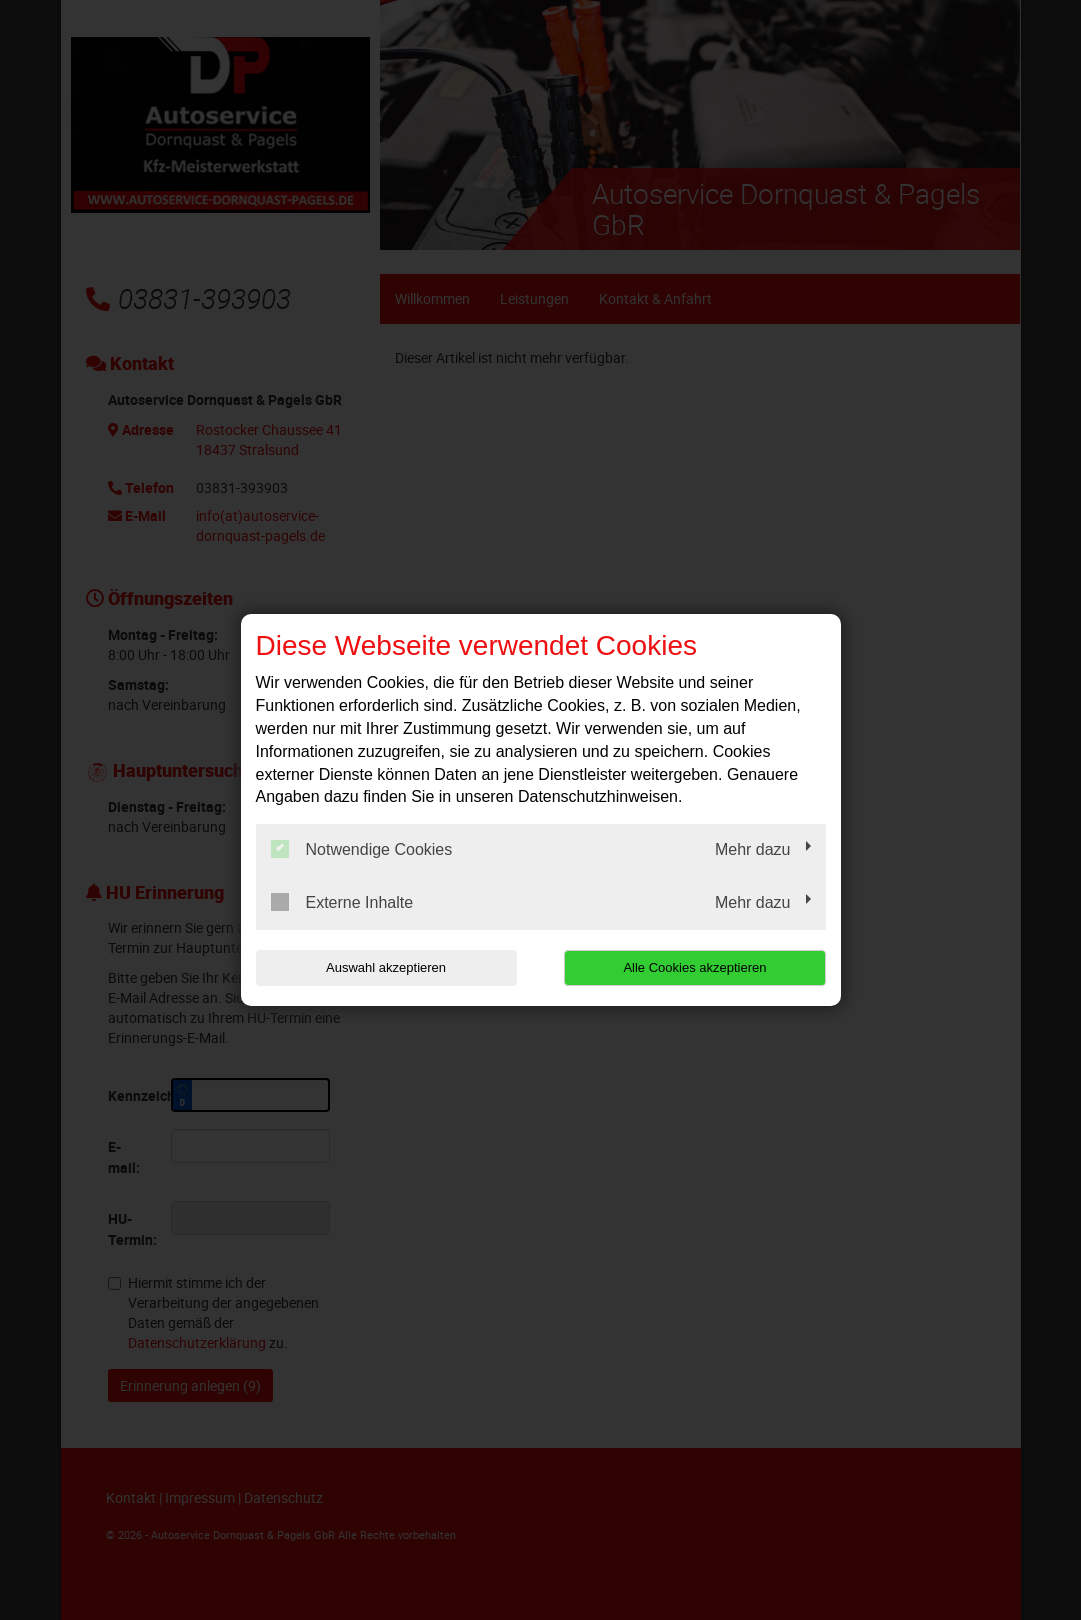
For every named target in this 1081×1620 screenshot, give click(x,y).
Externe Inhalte (342, 902)
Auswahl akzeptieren (384, 967)
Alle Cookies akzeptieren (697, 967)
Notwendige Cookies (362, 849)
